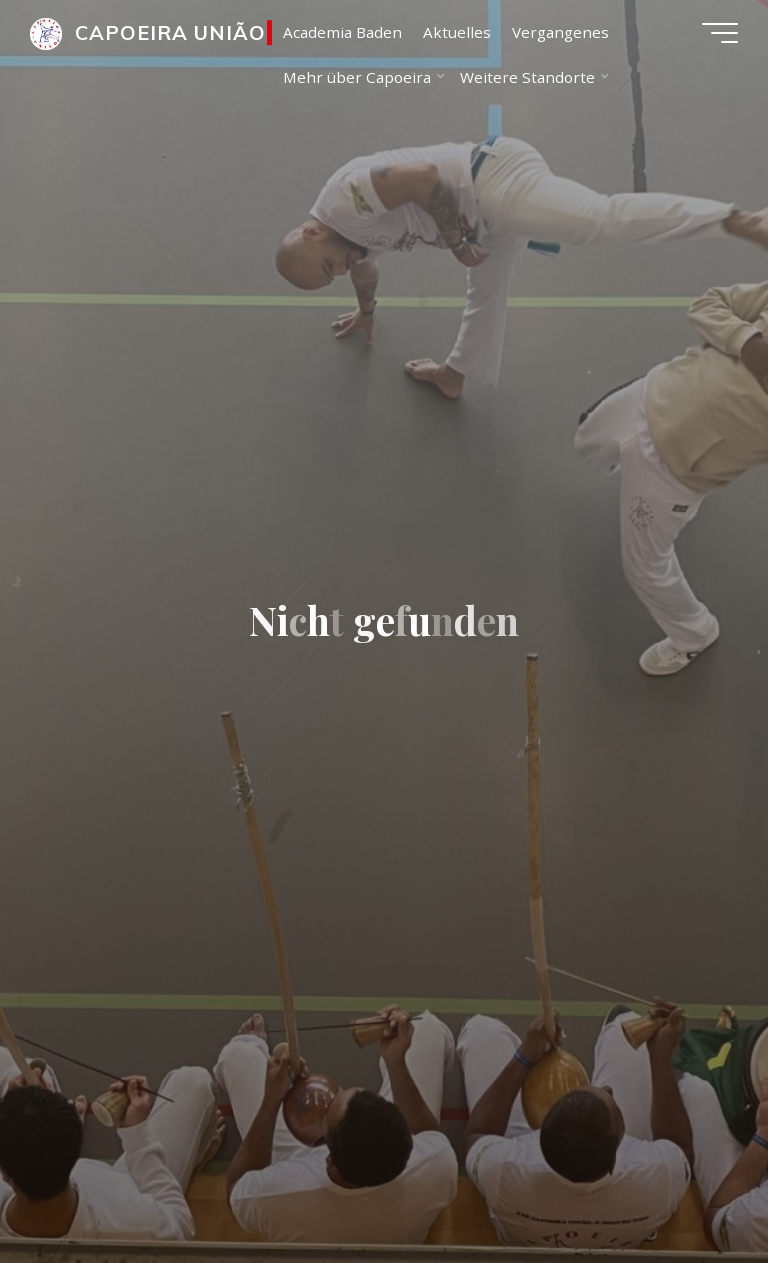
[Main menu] (720, 33)
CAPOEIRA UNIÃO (170, 32)
